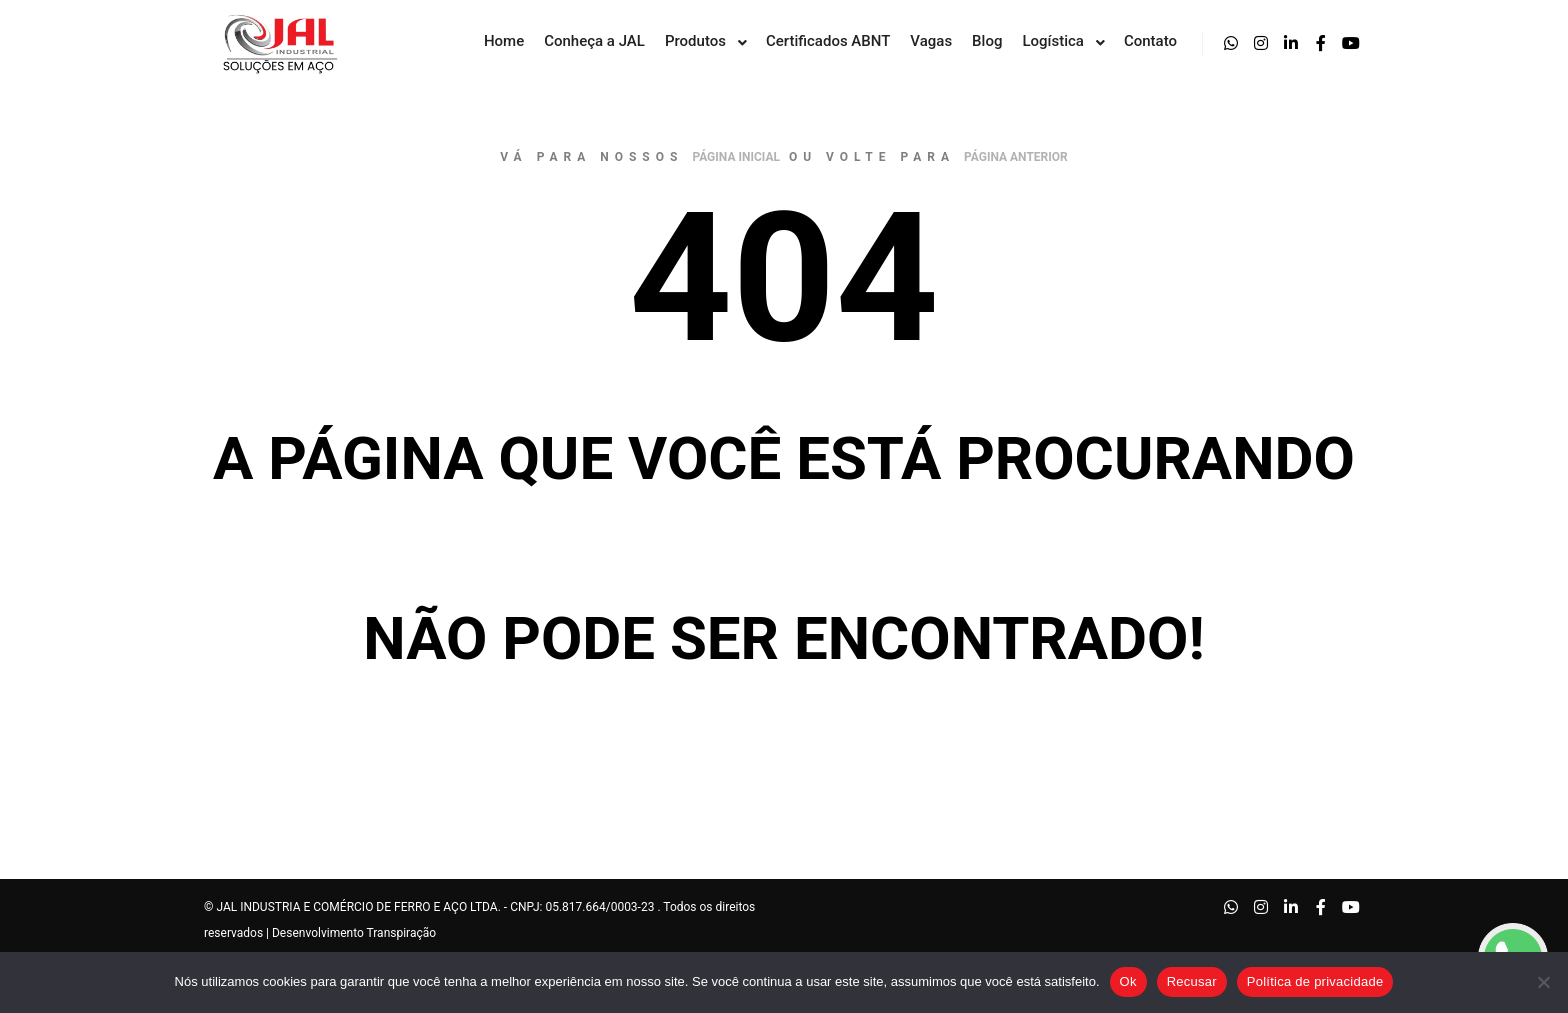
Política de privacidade (1315, 981)
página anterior (1016, 157)
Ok (1128, 981)
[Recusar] (1543, 982)
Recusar (1192, 981)
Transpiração (402, 933)
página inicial (736, 157)
